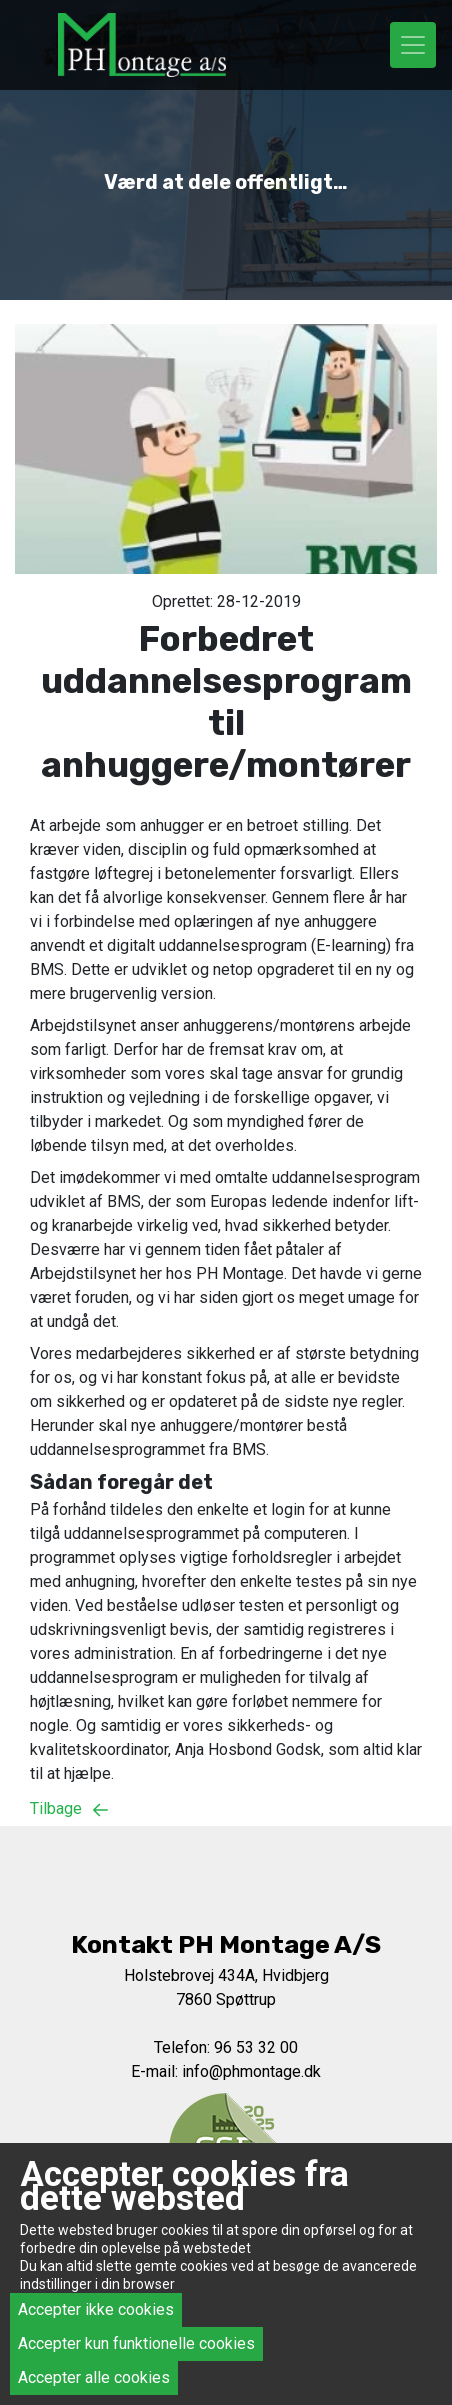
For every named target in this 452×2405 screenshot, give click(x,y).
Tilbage (74, 1808)
